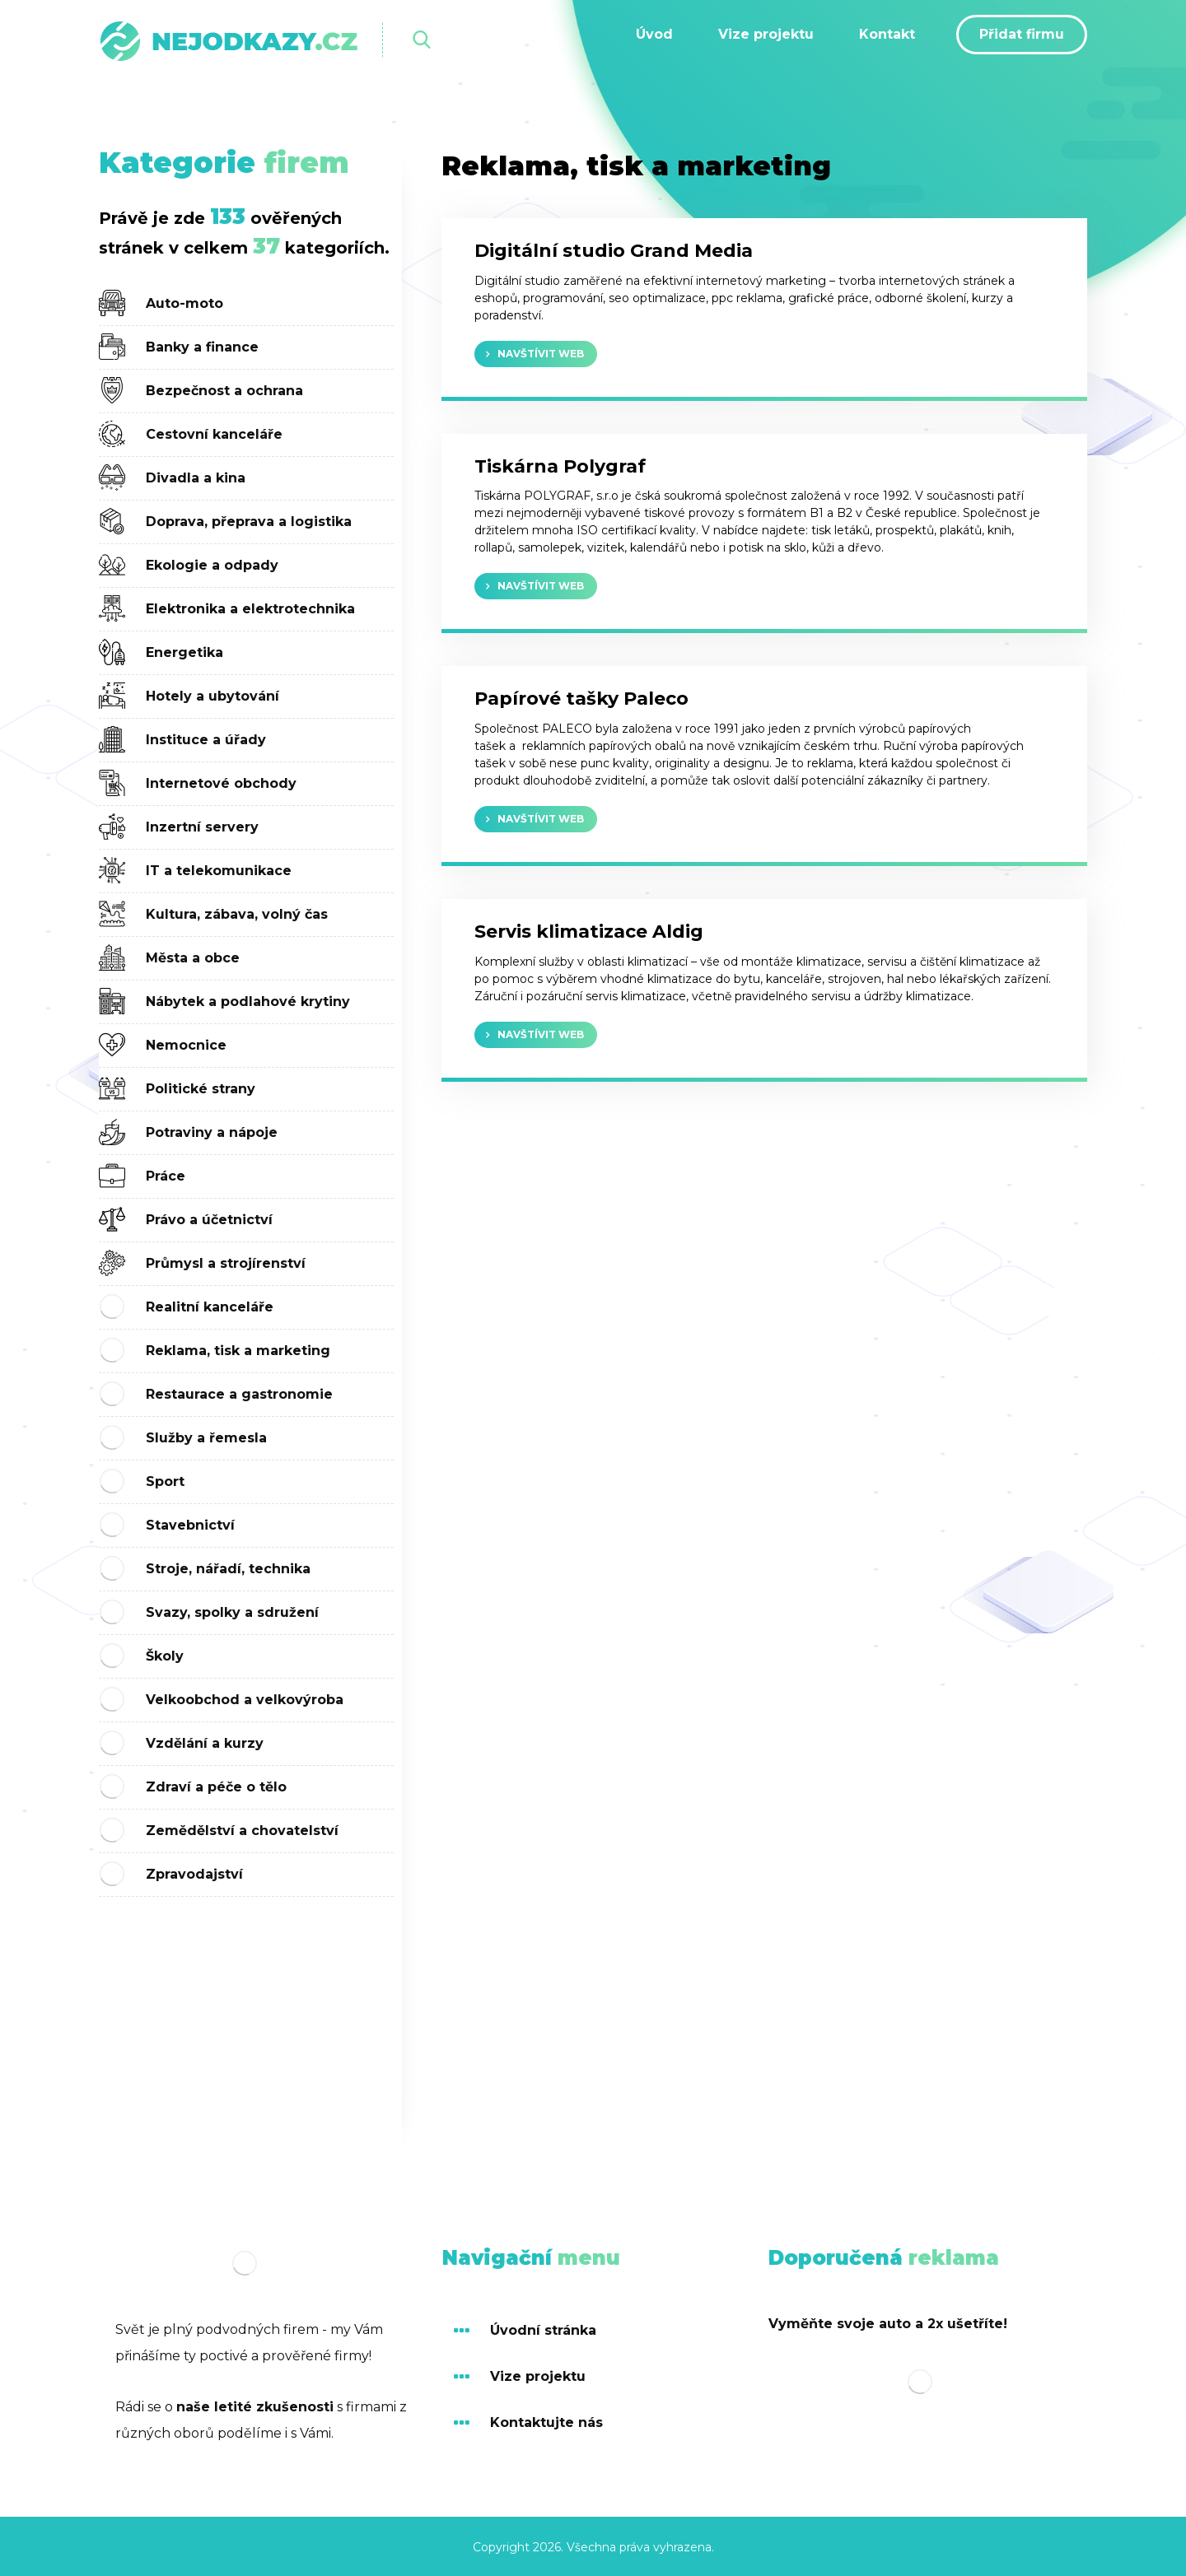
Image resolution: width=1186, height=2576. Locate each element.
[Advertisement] (245, 2012)
